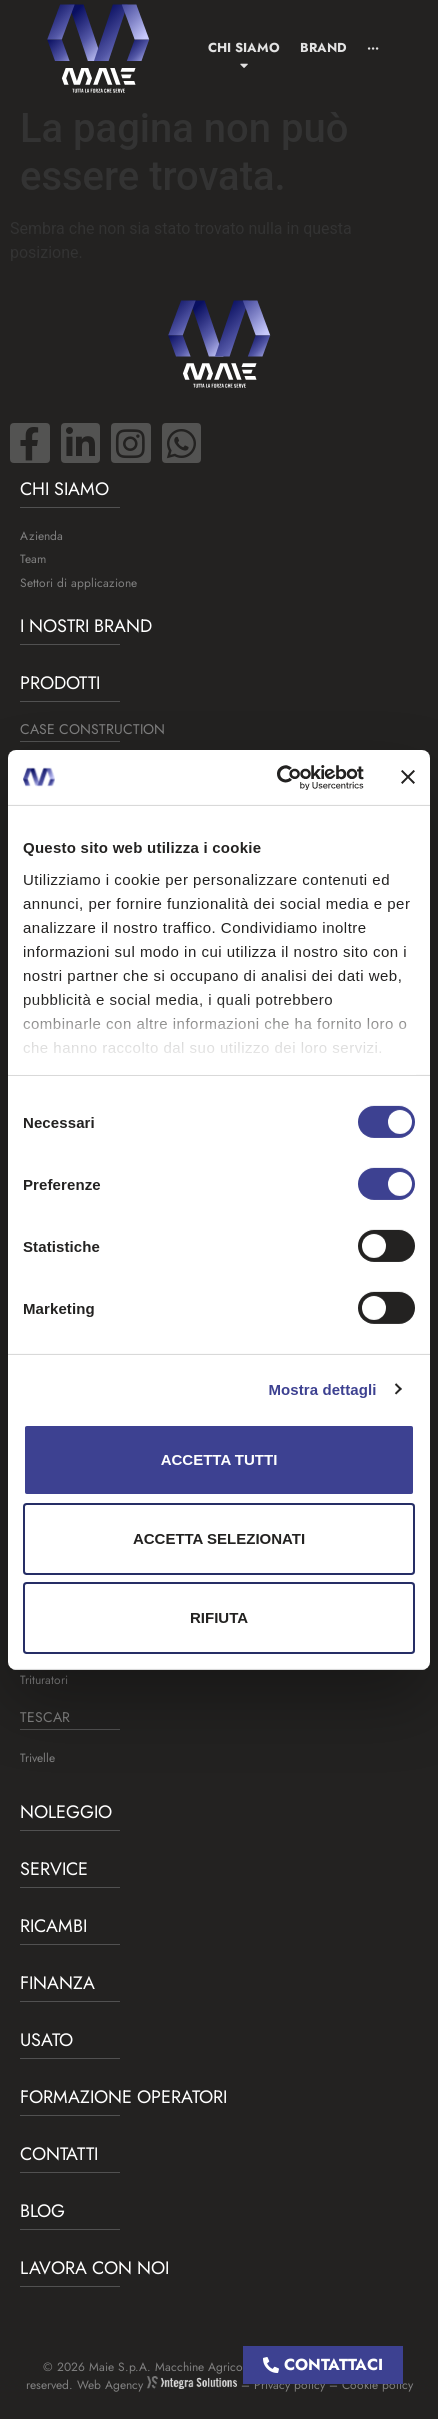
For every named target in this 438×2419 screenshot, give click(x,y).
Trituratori (44, 1680)
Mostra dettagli (322, 1388)
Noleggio (66, 1812)
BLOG (42, 2211)
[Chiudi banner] (408, 777)
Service (54, 1869)
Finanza (57, 1983)
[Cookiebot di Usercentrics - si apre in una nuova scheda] (277, 777)
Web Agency (157, 2385)
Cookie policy (377, 2385)
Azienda (41, 536)
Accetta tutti (219, 1459)
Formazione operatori (123, 2097)
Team (33, 559)
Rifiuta (219, 1617)
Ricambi (53, 1926)
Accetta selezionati (219, 1538)
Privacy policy (289, 2385)
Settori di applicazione (78, 583)
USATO (46, 2040)
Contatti (59, 2154)
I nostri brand (86, 626)
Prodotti (60, 683)
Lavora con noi (94, 2268)
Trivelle (37, 1758)
